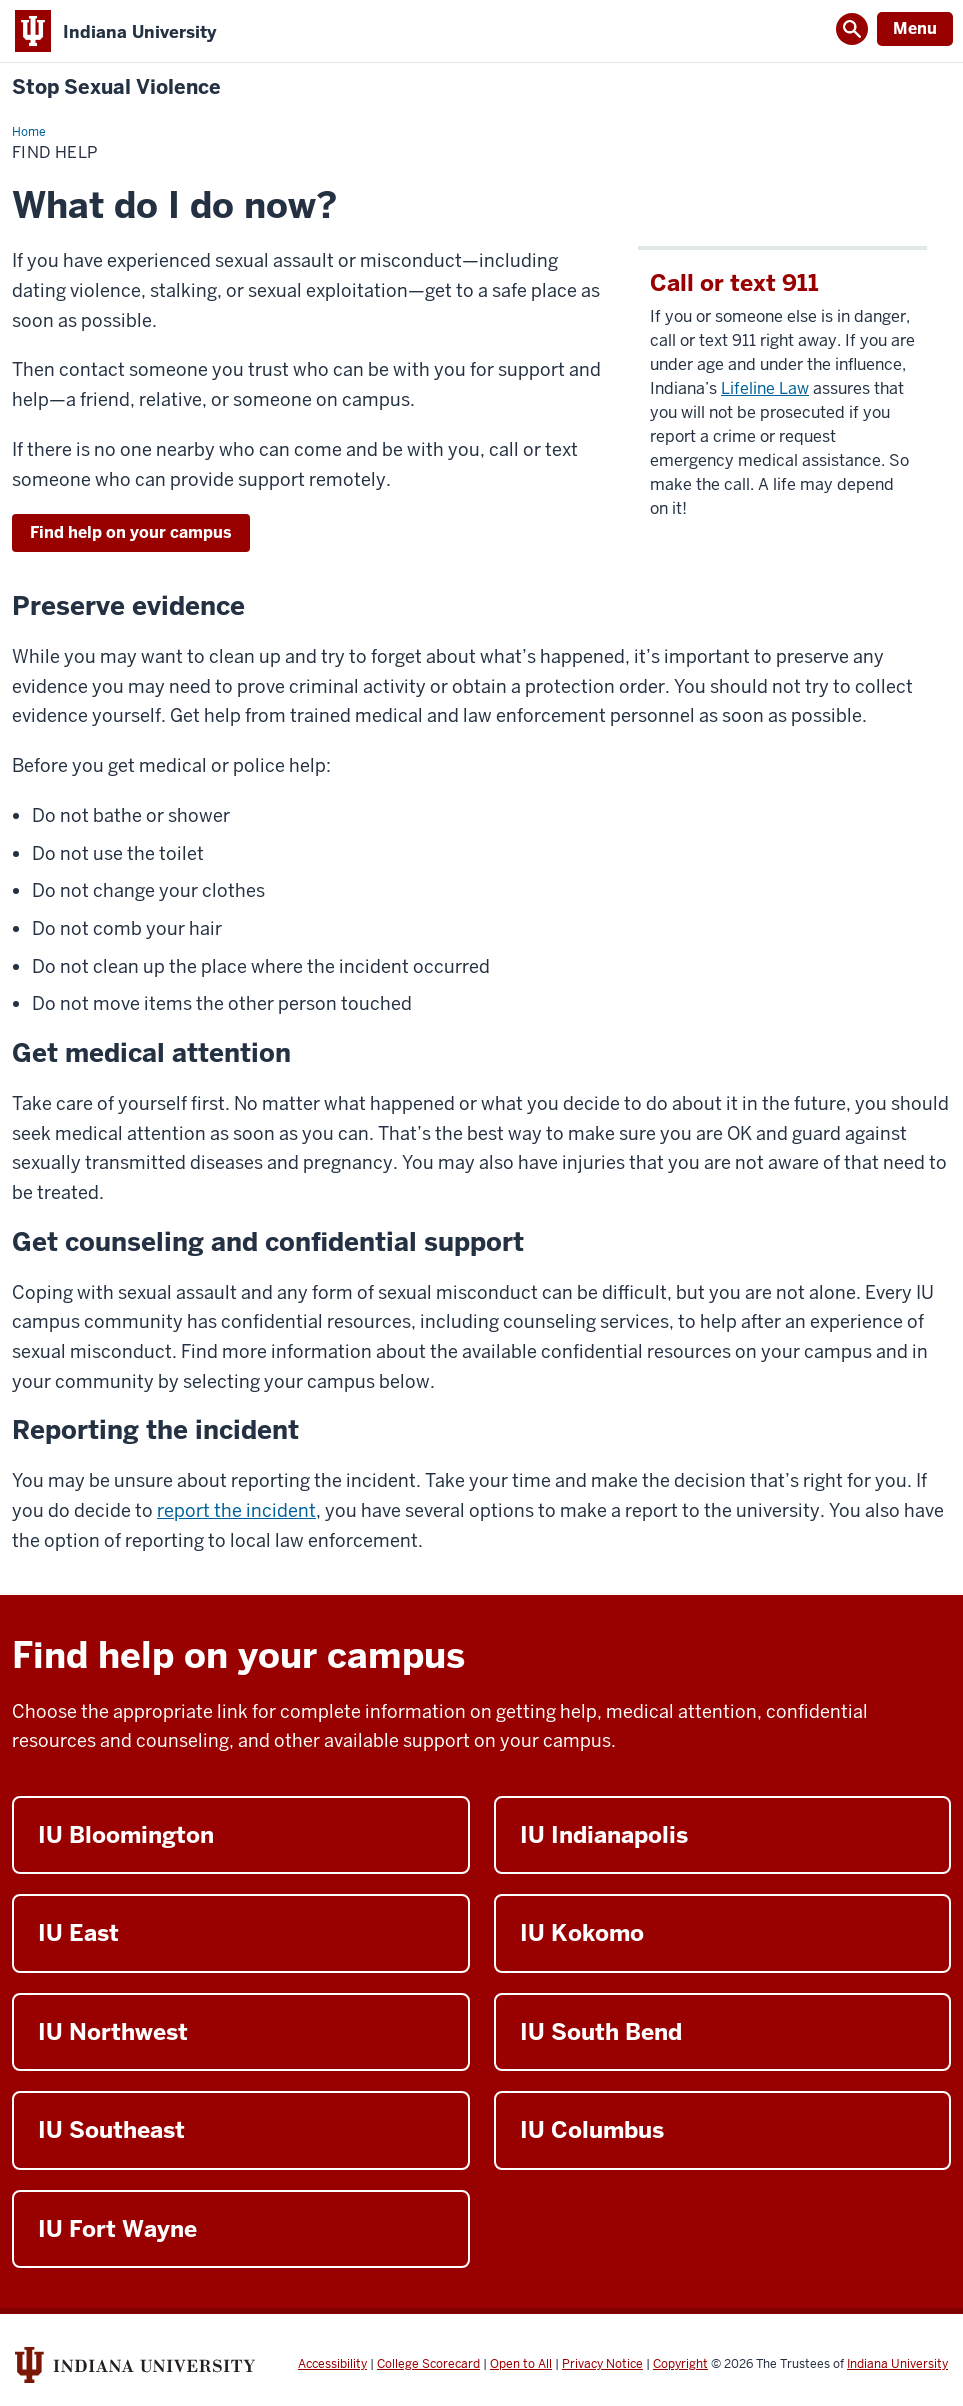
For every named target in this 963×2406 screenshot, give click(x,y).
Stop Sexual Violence (116, 87)
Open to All (521, 2364)
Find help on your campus (131, 532)
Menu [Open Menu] (915, 28)
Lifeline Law (765, 388)
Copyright (680, 2364)
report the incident (236, 1510)
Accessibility (332, 2364)
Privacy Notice (602, 2364)
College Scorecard (428, 2364)
